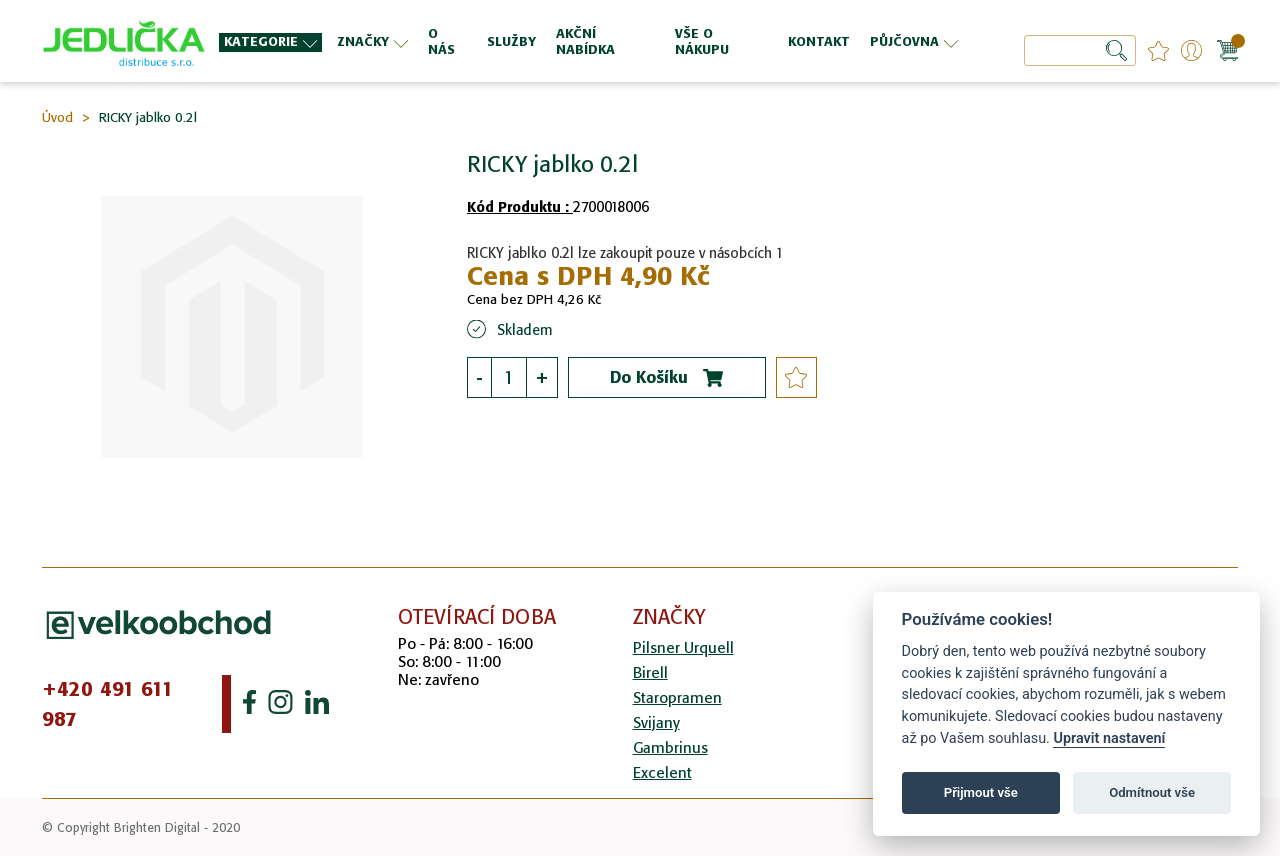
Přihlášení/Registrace (1191, 50)
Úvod (57, 117)
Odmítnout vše (1152, 792)
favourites (1158, 50)
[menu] (591, 41)
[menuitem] (270, 42)
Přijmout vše (981, 792)
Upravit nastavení (1109, 738)
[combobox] (1080, 50)
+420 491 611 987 (108, 704)
